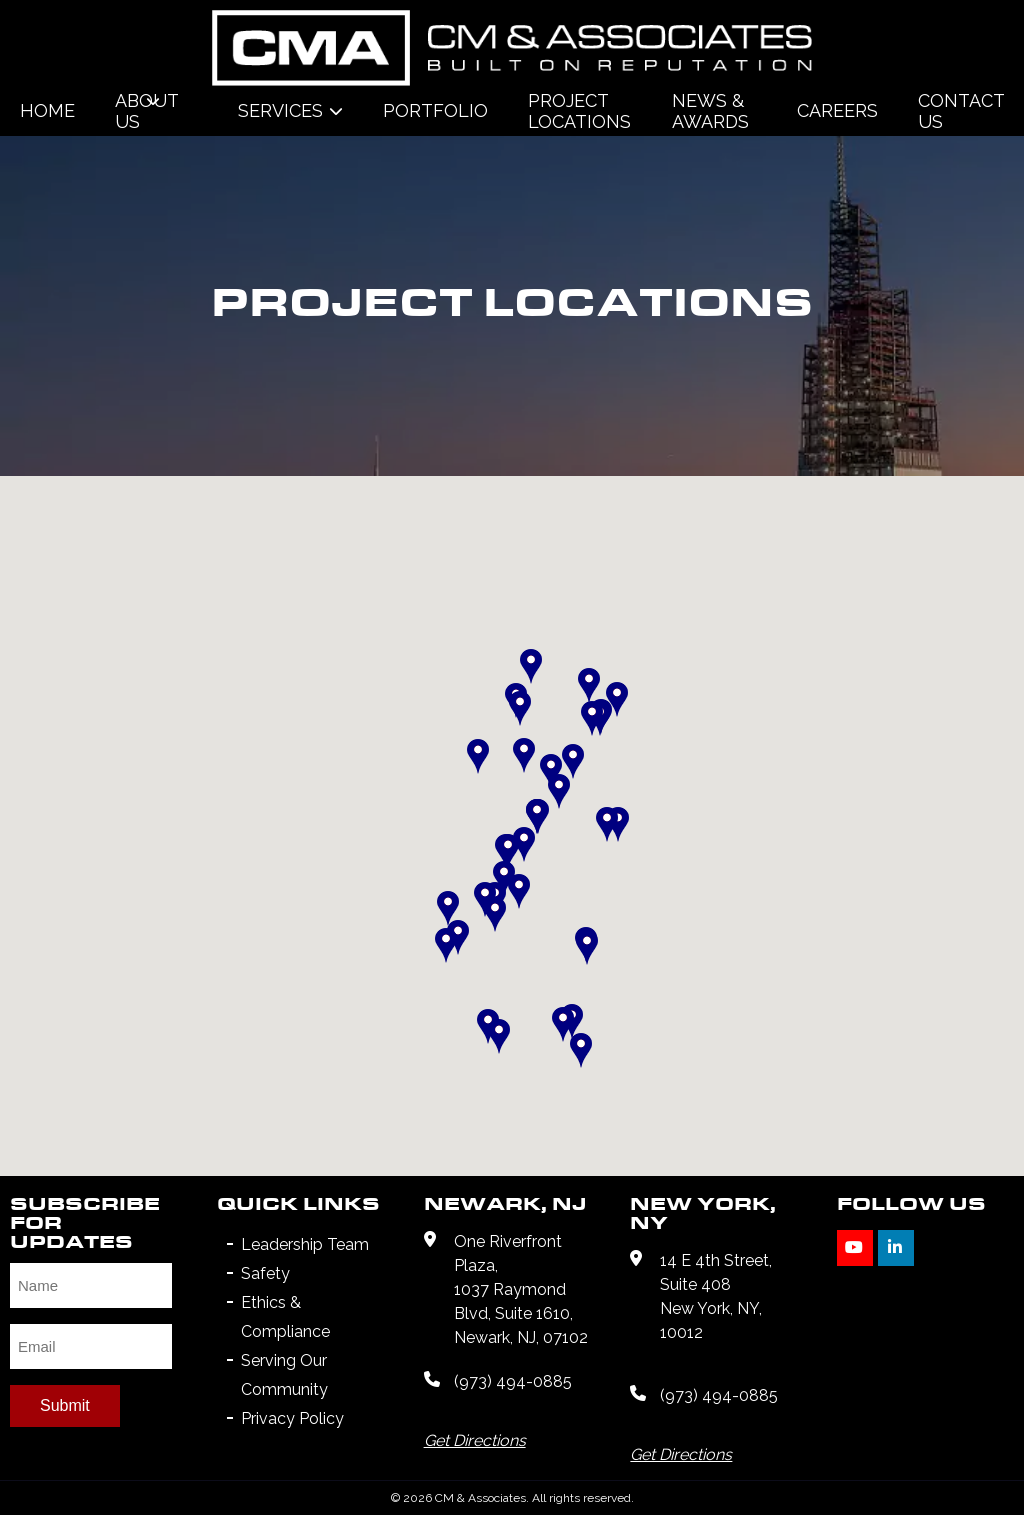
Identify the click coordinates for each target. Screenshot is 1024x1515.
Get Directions (475, 1440)
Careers (837, 110)
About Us (146, 111)
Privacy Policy (292, 1418)
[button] (448, 908)
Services (280, 110)
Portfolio (435, 110)
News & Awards (710, 111)
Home (47, 110)
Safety (265, 1273)
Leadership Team (305, 1244)
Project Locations (579, 111)
